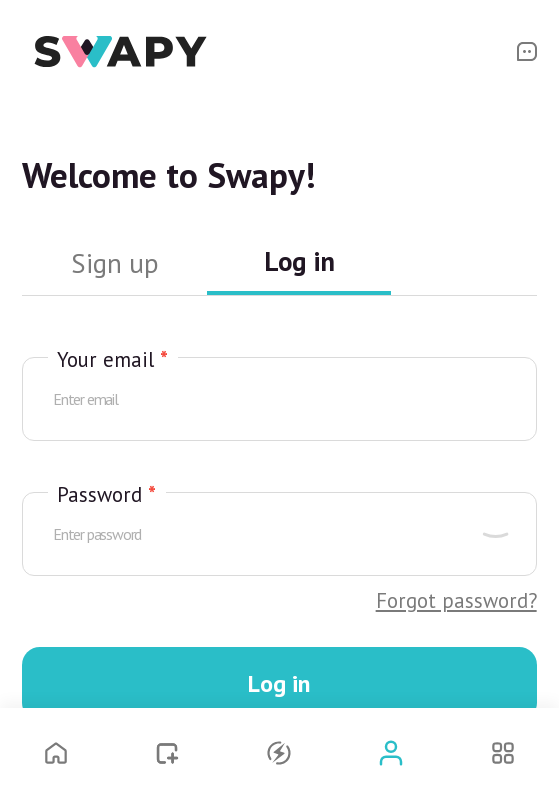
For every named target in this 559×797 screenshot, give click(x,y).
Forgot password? (456, 600)
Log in (299, 262)
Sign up (115, 264)
